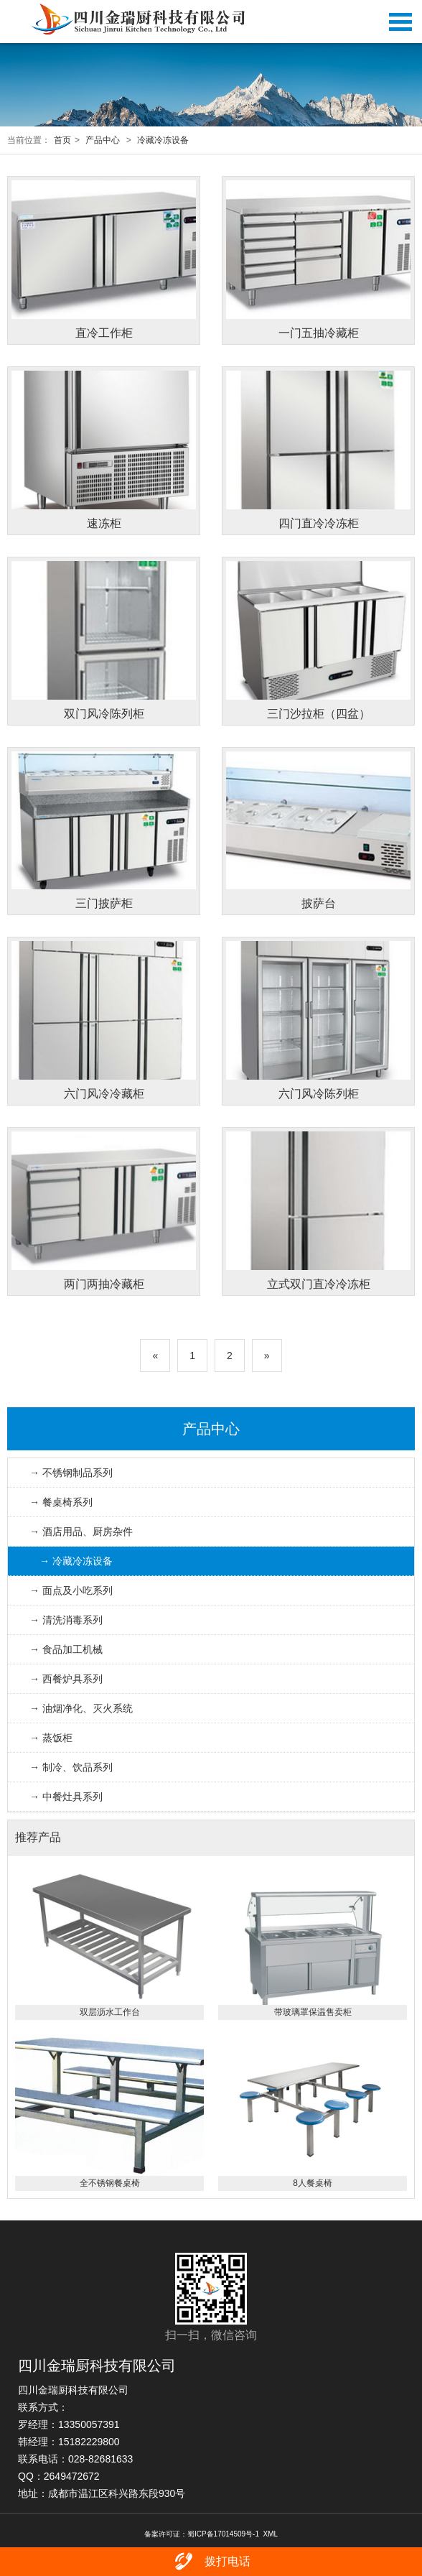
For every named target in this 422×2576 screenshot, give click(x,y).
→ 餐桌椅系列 (61, 1502)
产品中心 (102, 140)
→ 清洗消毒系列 (66, 1620)
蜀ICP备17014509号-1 (223, 2534)
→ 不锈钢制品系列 (71, 1472)
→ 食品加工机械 (66, 1649)
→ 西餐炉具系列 (66, 1679)
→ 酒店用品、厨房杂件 (81, 1531)
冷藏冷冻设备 (163, 140)
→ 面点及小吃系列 (71, 1590)
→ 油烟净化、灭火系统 (81, 1708)
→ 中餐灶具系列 (66, 1796)
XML (270, 2534)
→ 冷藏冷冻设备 (76, 1561)
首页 (62, 140)
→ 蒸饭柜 (50, 1737)
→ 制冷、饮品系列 (71, 1767)
